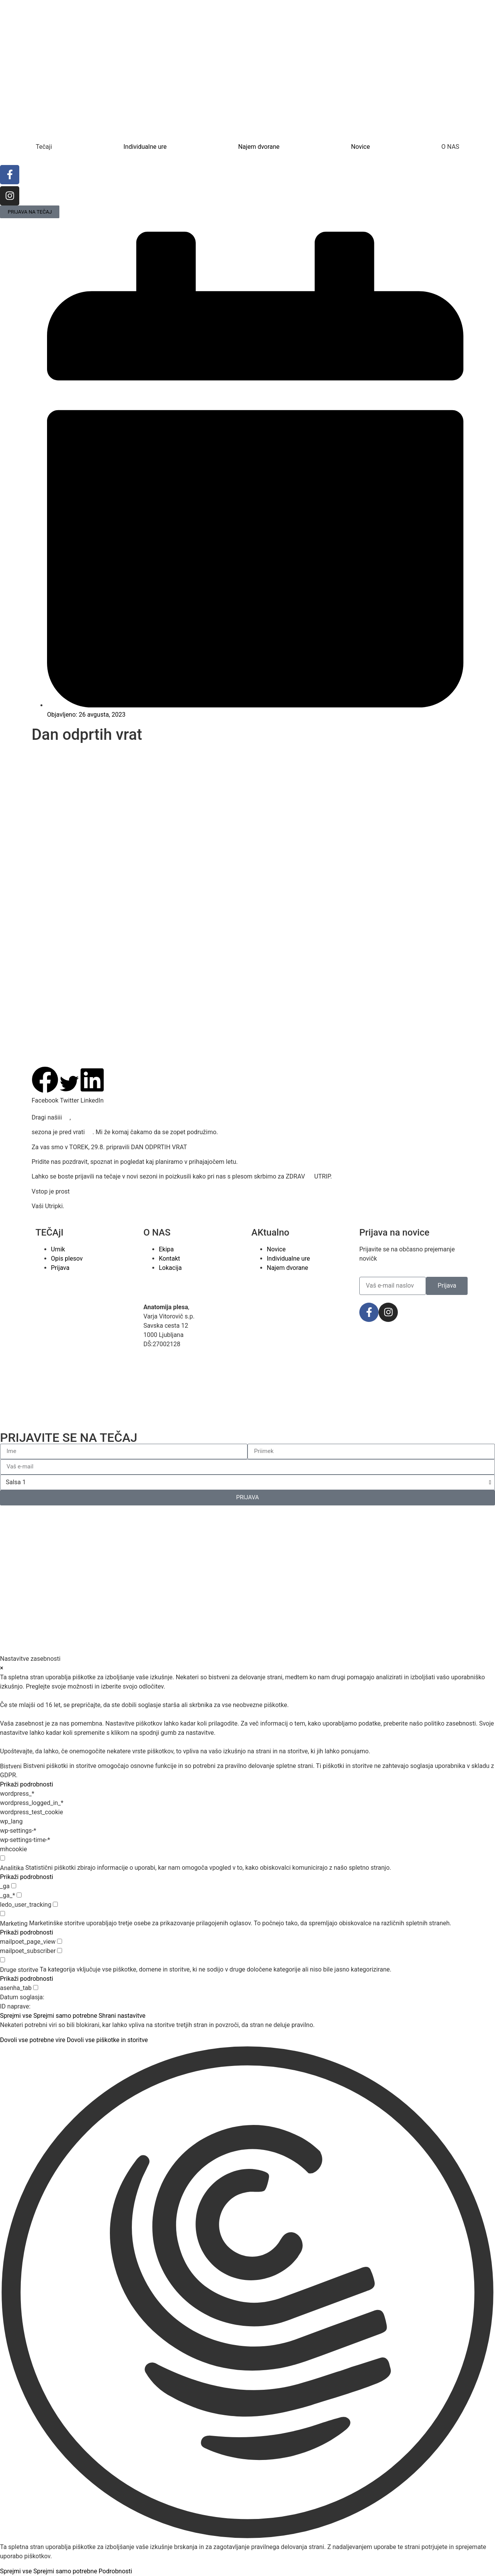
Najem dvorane (258, 146)
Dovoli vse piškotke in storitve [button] (107, 2040)
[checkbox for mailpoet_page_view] (59, 1941)
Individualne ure (145, 146)
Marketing (13, 1924)
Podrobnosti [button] (115, 2571)
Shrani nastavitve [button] (122, 2015)
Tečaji (44, 146)
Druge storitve (19, 1970)
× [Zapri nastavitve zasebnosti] (1, 1668)
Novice (360, 146)
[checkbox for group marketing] (2, 1913)
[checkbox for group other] (2, 1959)
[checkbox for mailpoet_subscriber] (59, 1950)
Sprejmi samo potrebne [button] (65, 2015)
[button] (45, 1085)
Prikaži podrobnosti (26, 1784)
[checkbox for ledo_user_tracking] (55, 1904)
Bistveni (11, 1766)
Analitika (12, 1868)
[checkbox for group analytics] (2, 1857)
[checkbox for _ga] (13, 1885)
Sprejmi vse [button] (16, 2015)
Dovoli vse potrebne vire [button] (32, 2040)
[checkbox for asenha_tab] (35, 1987)
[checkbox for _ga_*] (19, 1894)
